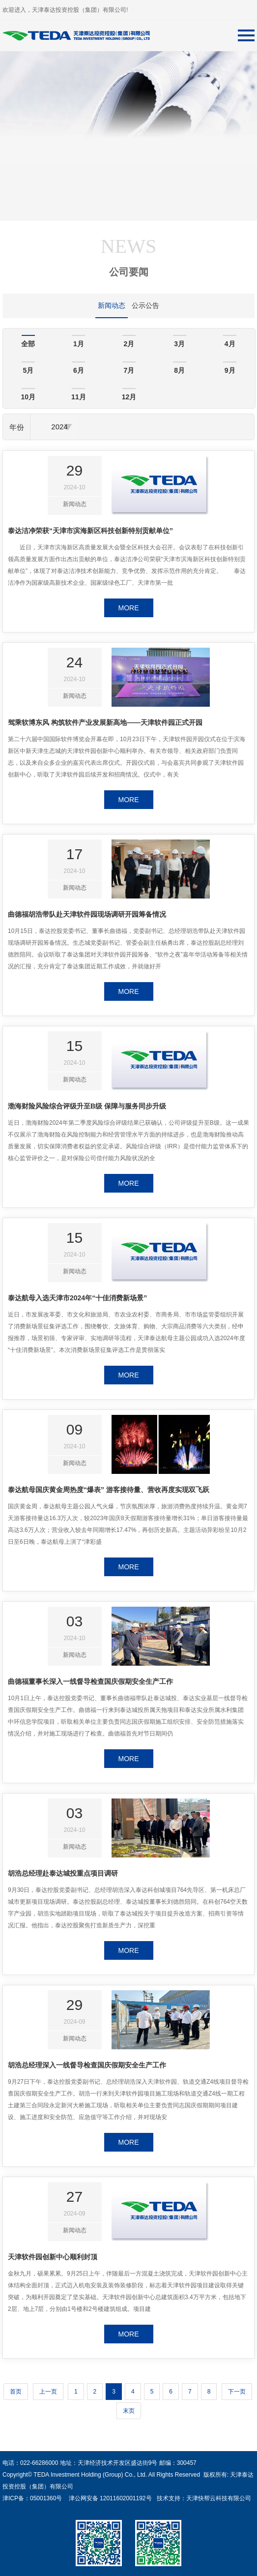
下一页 (237, 2391)
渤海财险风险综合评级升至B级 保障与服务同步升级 (87, 1106)
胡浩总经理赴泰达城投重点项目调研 (63, 1873)
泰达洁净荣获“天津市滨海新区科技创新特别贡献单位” (90, 531)
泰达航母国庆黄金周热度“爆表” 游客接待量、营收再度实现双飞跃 (108, 1490)
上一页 (48, 2391)
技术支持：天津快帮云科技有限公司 (203, 2498)
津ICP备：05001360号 (32, 2498)
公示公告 (145, 305)
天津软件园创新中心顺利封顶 (52, 2257)
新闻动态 (111, 305)
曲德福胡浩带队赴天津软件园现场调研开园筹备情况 (87, 914)
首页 (16, 2391)
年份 (16, 427)
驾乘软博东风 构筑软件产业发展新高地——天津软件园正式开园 (105, 722)
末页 (129, 2410)
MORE (128, 608)
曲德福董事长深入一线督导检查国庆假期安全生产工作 (90, 1681)
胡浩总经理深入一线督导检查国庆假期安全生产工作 (87, 2065)
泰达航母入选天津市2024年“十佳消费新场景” (77, 1298)
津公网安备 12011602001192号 (108, 2498)
